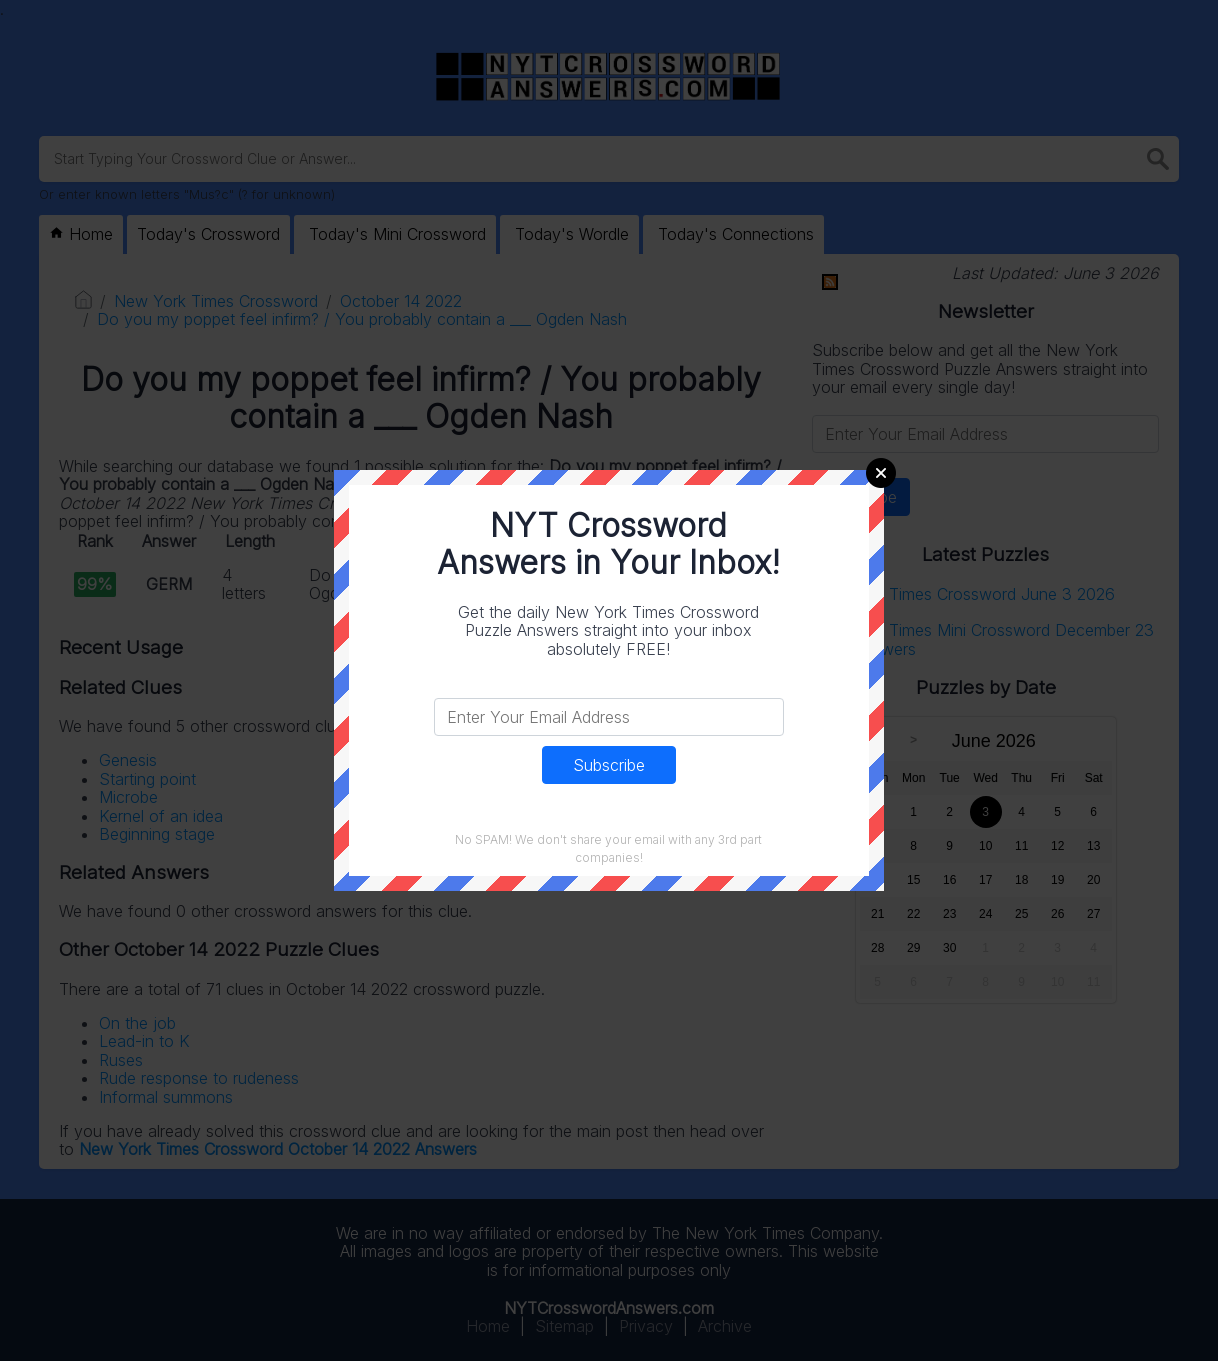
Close (881, 473)
